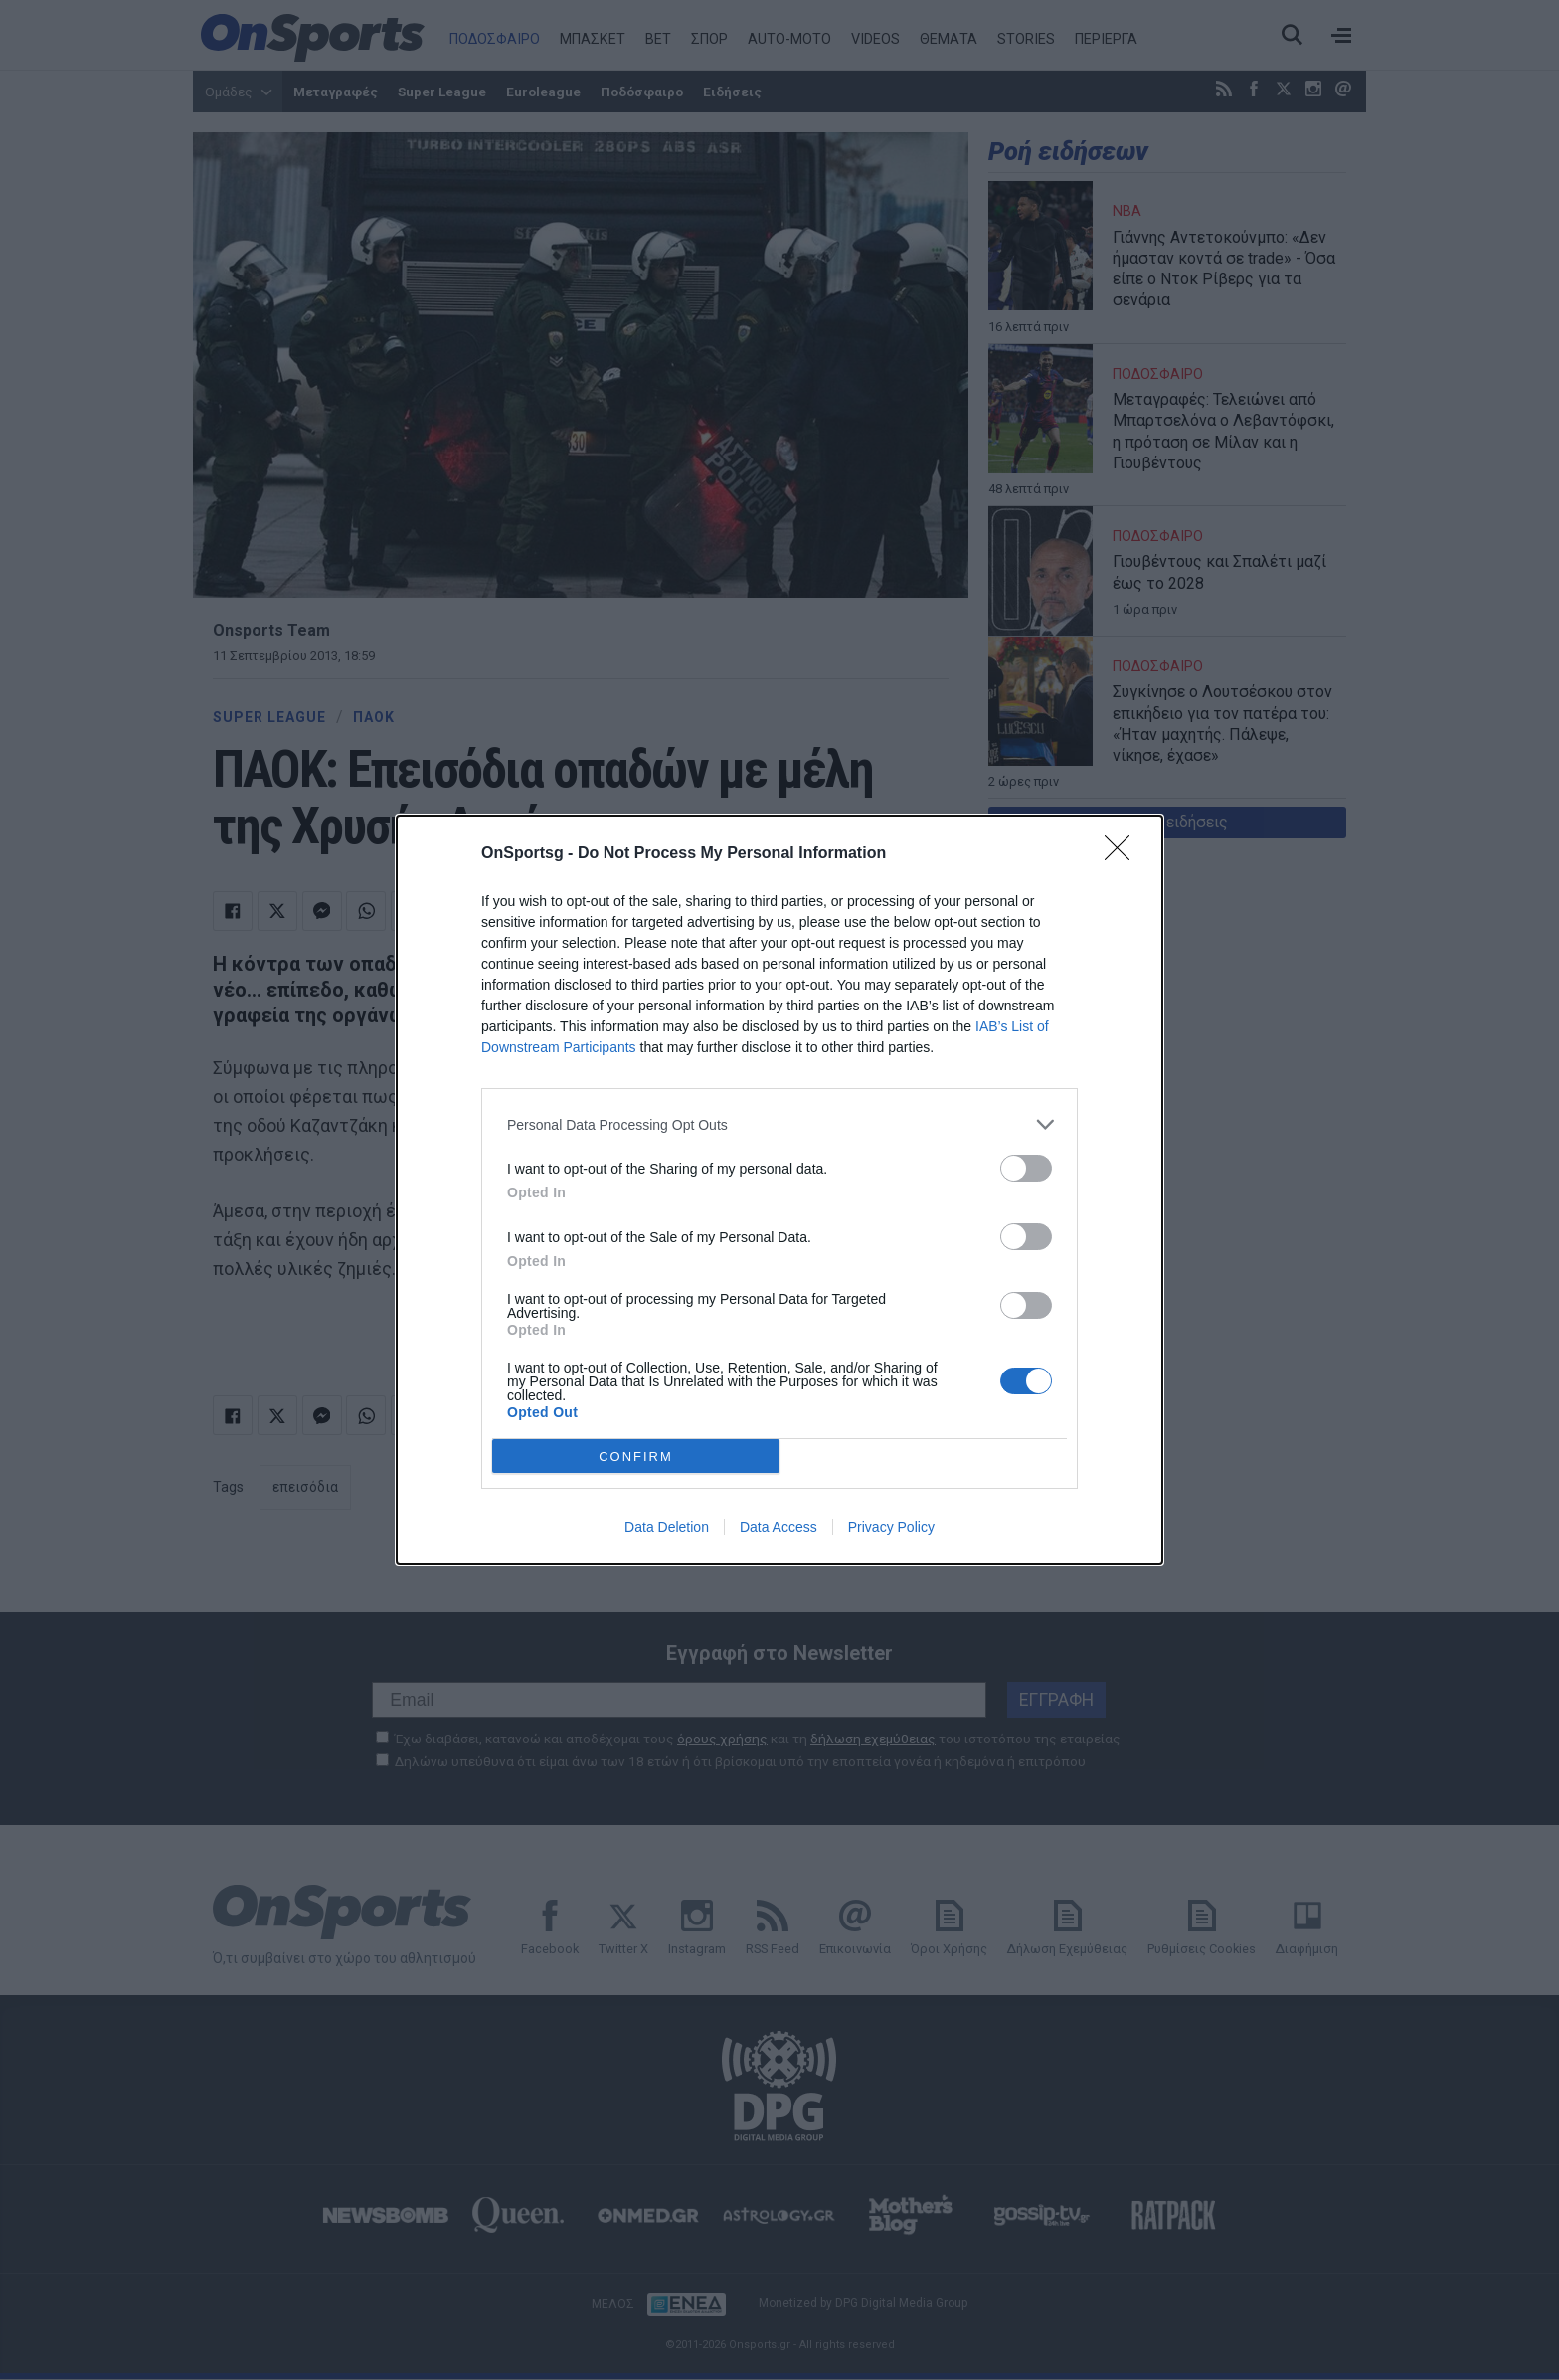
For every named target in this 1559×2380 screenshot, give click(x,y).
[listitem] (779, 1124)
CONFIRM (636, 1456)
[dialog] (779, 1190)
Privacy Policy (891, 1527)
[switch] (1026, 1168)
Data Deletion (666, 1527)
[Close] (1123, 854)
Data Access (778, 1527)
